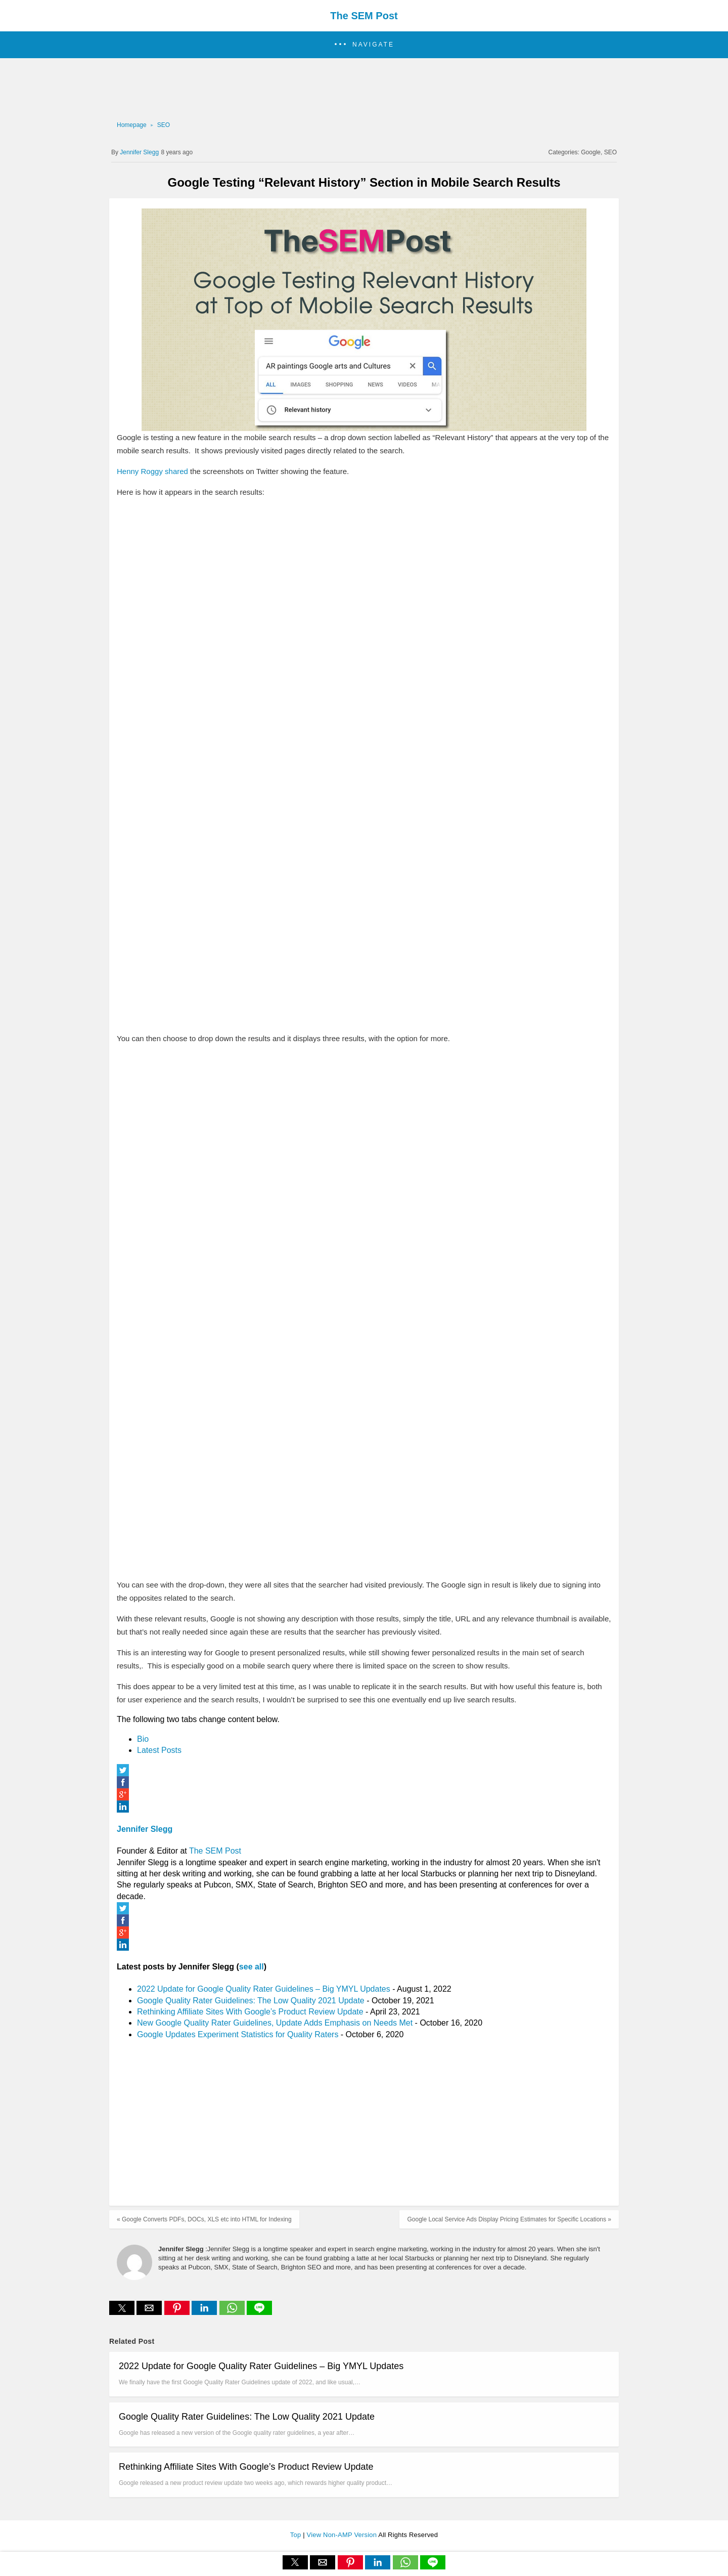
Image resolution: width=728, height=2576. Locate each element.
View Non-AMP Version (343, 2535)
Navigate (373, 44)
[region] (361, 88)
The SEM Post (363, 15)
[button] (364, 44)
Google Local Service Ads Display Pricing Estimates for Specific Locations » (509, 2219)
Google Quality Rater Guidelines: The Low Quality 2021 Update (251, 2000)
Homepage (132, 124)
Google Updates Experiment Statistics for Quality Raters (237, 2034)
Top (296, 2535)
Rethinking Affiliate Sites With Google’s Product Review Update (250, 2011)
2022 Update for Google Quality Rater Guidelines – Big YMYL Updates (263, 1989)
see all (251, 1966)
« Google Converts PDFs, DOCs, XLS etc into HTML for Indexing (204, 2219)
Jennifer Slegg (144, 1829)
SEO (163, 124)
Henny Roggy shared (152, 471)
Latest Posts (159, 1750)
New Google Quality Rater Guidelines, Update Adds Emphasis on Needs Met (275, 2023)
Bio (143, 1739)
